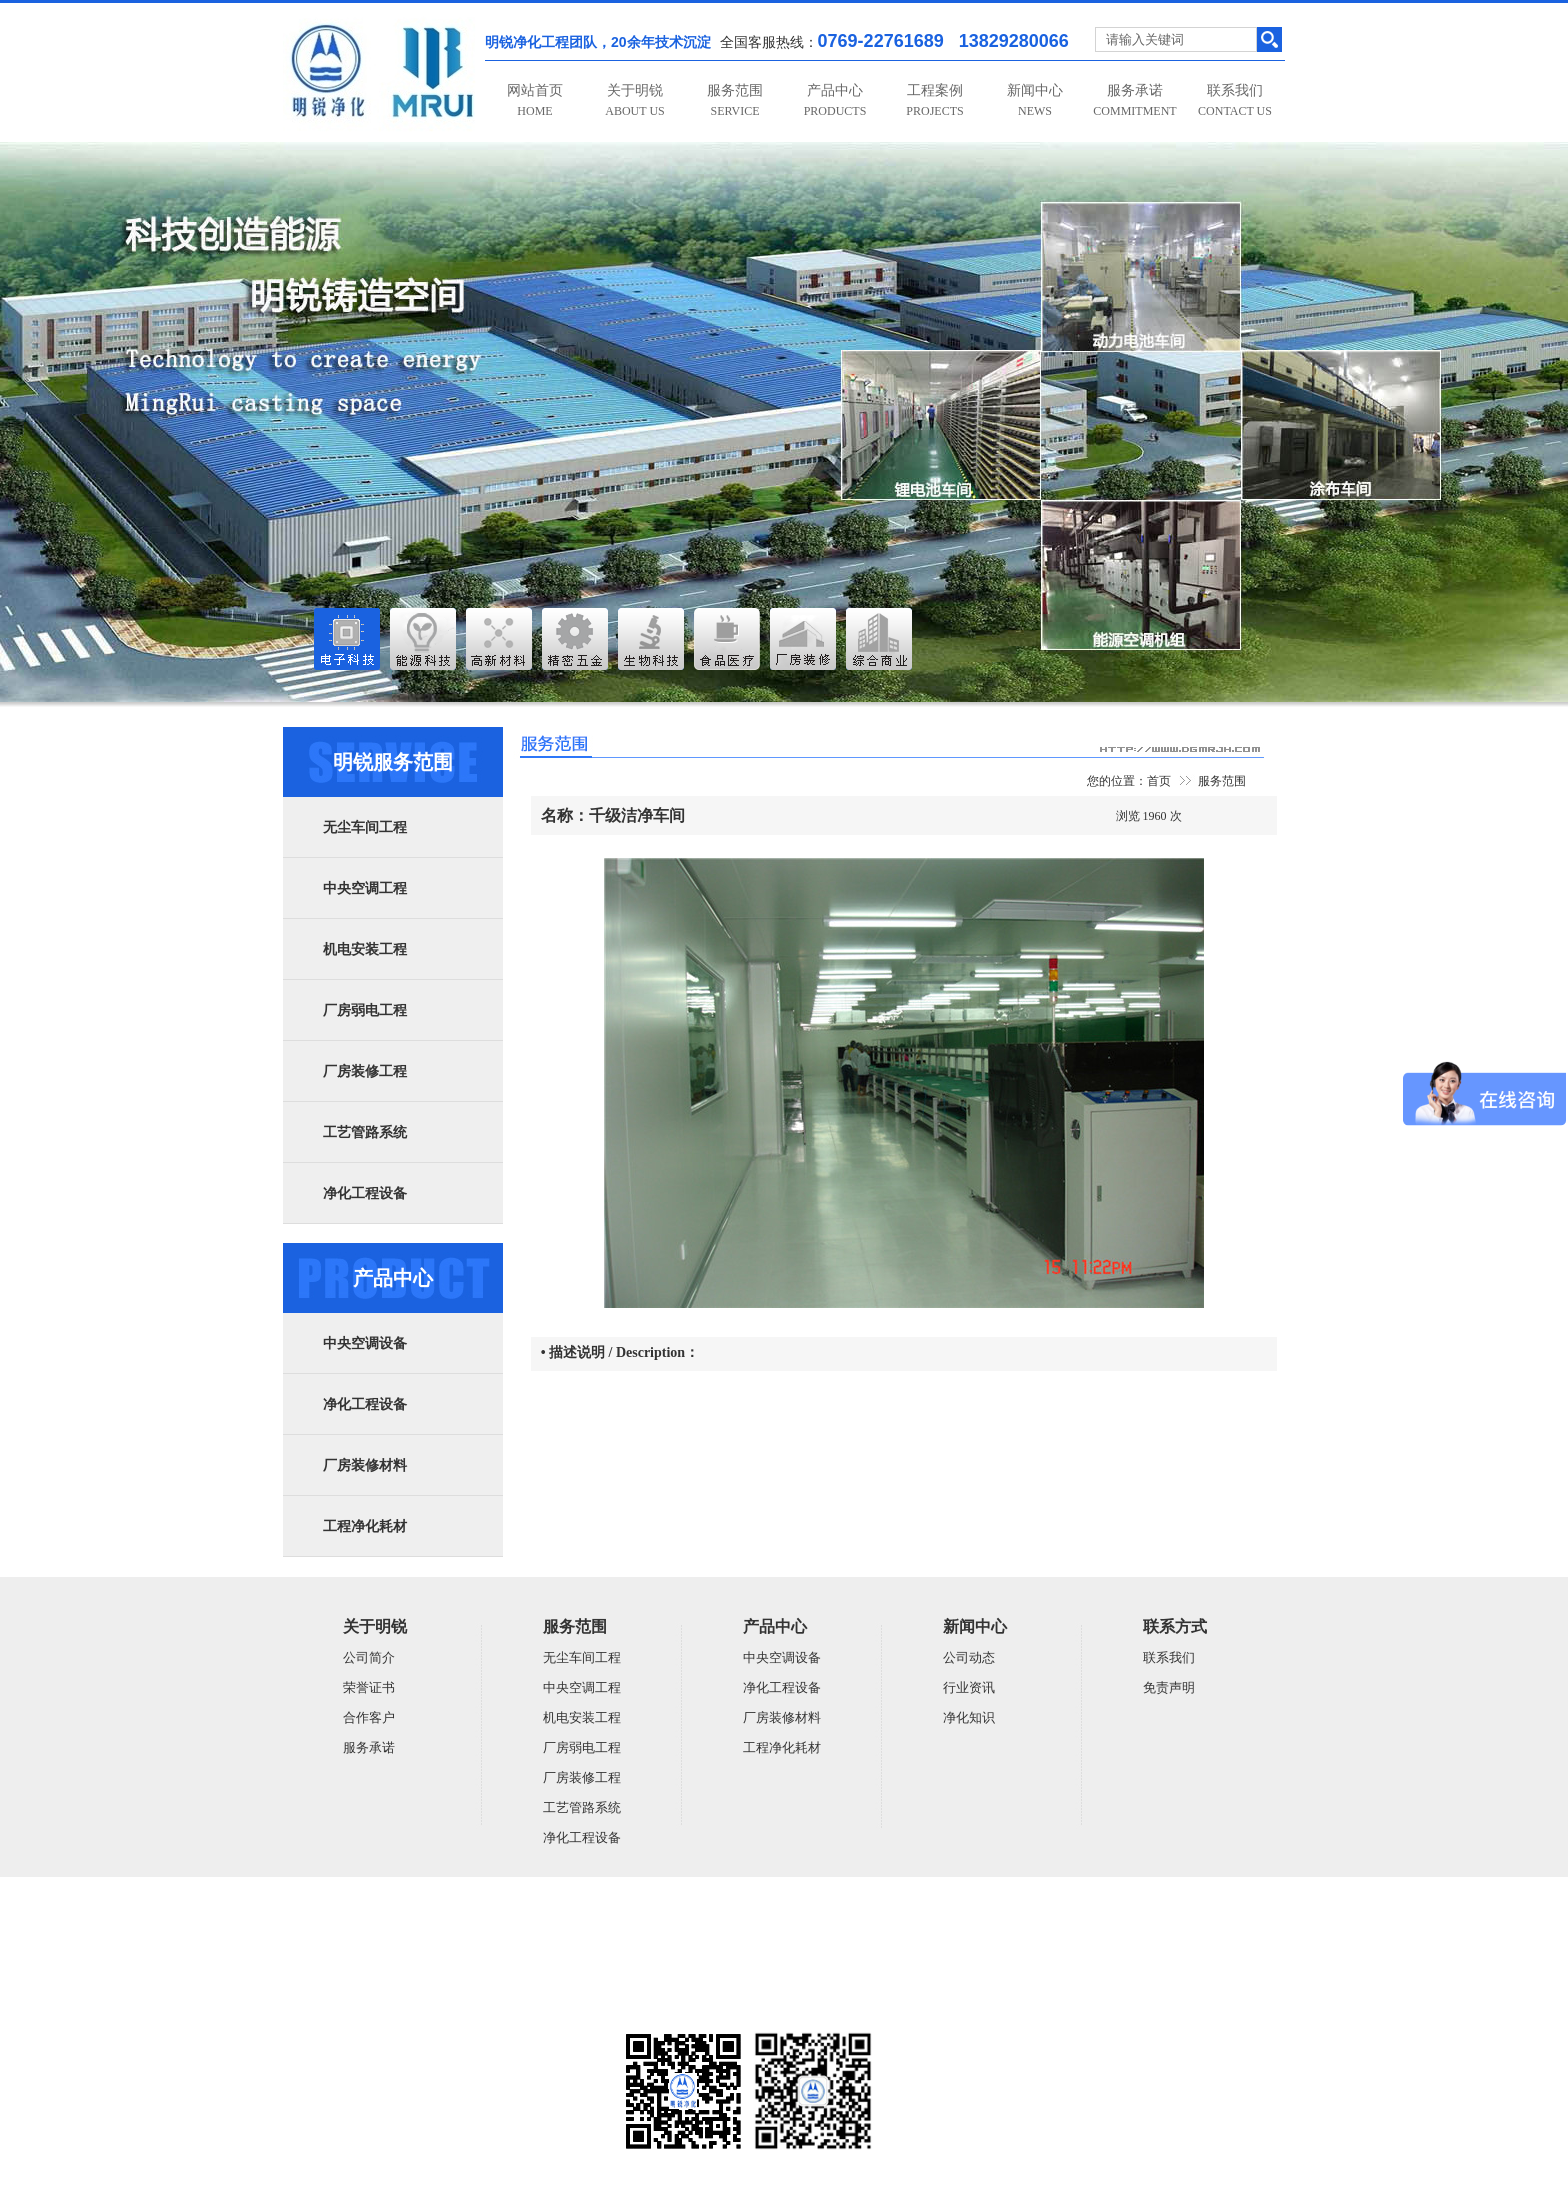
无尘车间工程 (365, 827)
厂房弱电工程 (365, 1010)
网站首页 (535, 100)
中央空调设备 (365, 1343)
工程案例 (934, 100)
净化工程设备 (365, 1193)
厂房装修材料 (365, 1465)
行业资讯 (969, 1687)
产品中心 (835, 100)
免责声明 (1169, 1687)
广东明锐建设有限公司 (438, 1930)
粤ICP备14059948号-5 (339, 2008)
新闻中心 (1035, 100)
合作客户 (369, 1717)
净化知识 (969, 1717)
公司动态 (969, 1657)
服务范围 (735, 100)
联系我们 (1235, 100)
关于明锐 (634, 100)
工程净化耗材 (365, 1526)
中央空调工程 (365, 888)
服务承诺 (1134, 100)
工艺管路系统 (365, 1132)
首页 (1159, 781)
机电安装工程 (365, 949)
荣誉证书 (369, 1687)
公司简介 (369, 1657)
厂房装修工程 (365, 1071)
